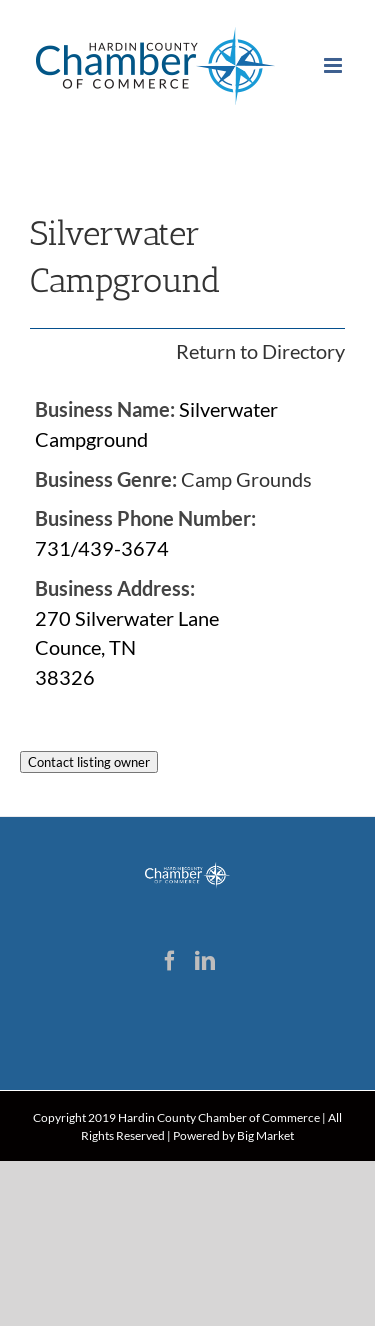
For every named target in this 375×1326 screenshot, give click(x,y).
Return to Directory (260, 351)
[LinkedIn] (205, 961)
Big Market (265, 1135)
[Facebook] (170, 961)
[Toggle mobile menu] (334, 65)
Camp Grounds (246, 479)
